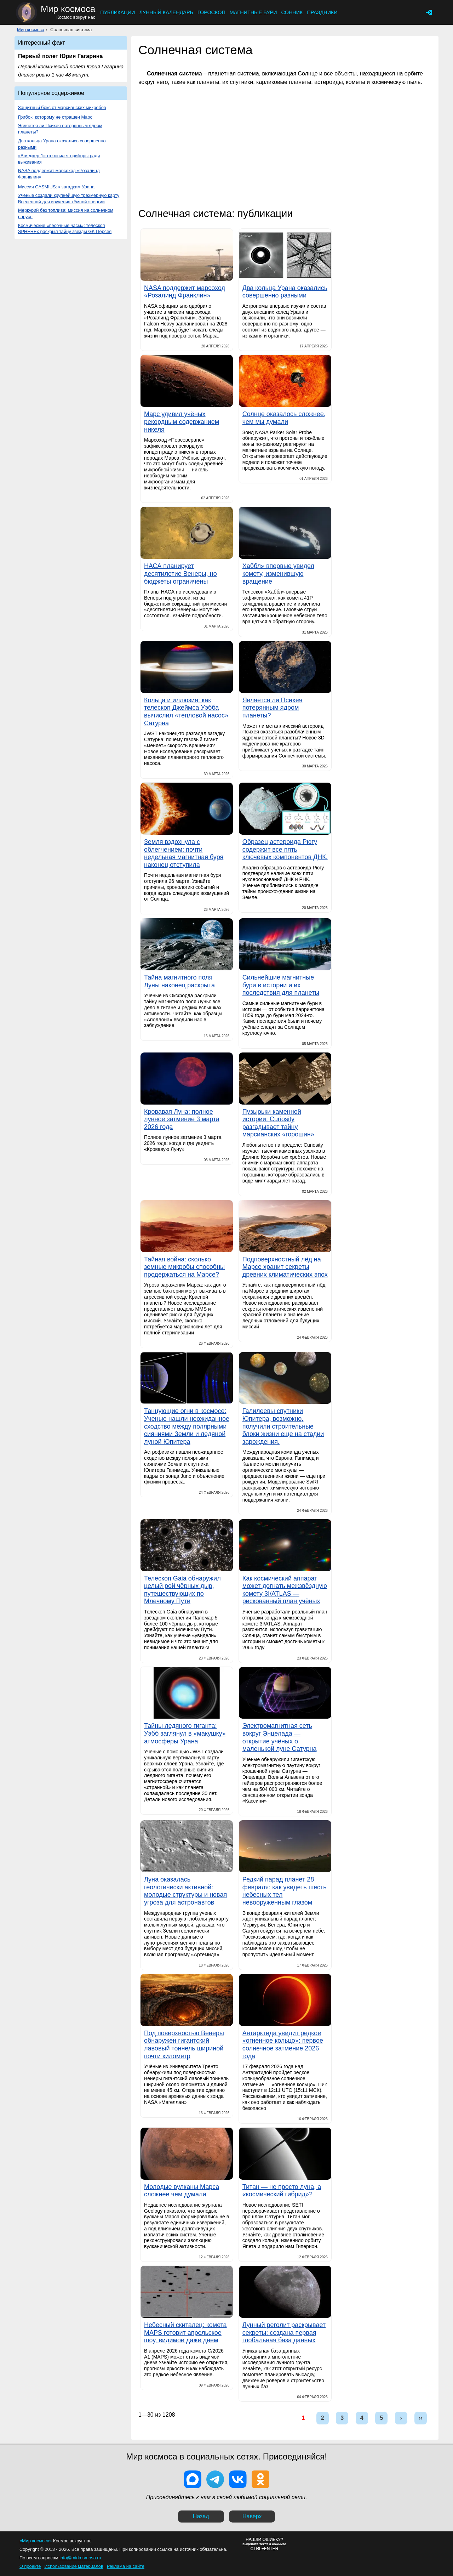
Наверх (252, 2516)
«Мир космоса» (35, 2540)
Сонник (292, 12)
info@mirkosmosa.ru (80, 2557)
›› (421, 2418)
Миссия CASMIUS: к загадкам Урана (56, 186)
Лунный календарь (166, 12)
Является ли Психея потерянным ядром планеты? (60, 129)
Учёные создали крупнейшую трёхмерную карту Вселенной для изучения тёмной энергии (68, 198)
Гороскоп (211, 12)
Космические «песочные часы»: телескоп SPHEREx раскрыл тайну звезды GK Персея (64, 228)
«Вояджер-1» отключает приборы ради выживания (59, 159)
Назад (201, 2516)
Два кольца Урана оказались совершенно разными (62, 144)
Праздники (322, 12)
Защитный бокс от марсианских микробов (62, 107)
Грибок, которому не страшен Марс (55, 117)
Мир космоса (30, 29)
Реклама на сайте (125, 2566)
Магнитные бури (253, 12)
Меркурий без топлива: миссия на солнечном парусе (65, 213)
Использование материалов (73, 2566)
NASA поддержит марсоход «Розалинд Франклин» (59, 174)
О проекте (30, 2566)
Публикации (117, 12)
